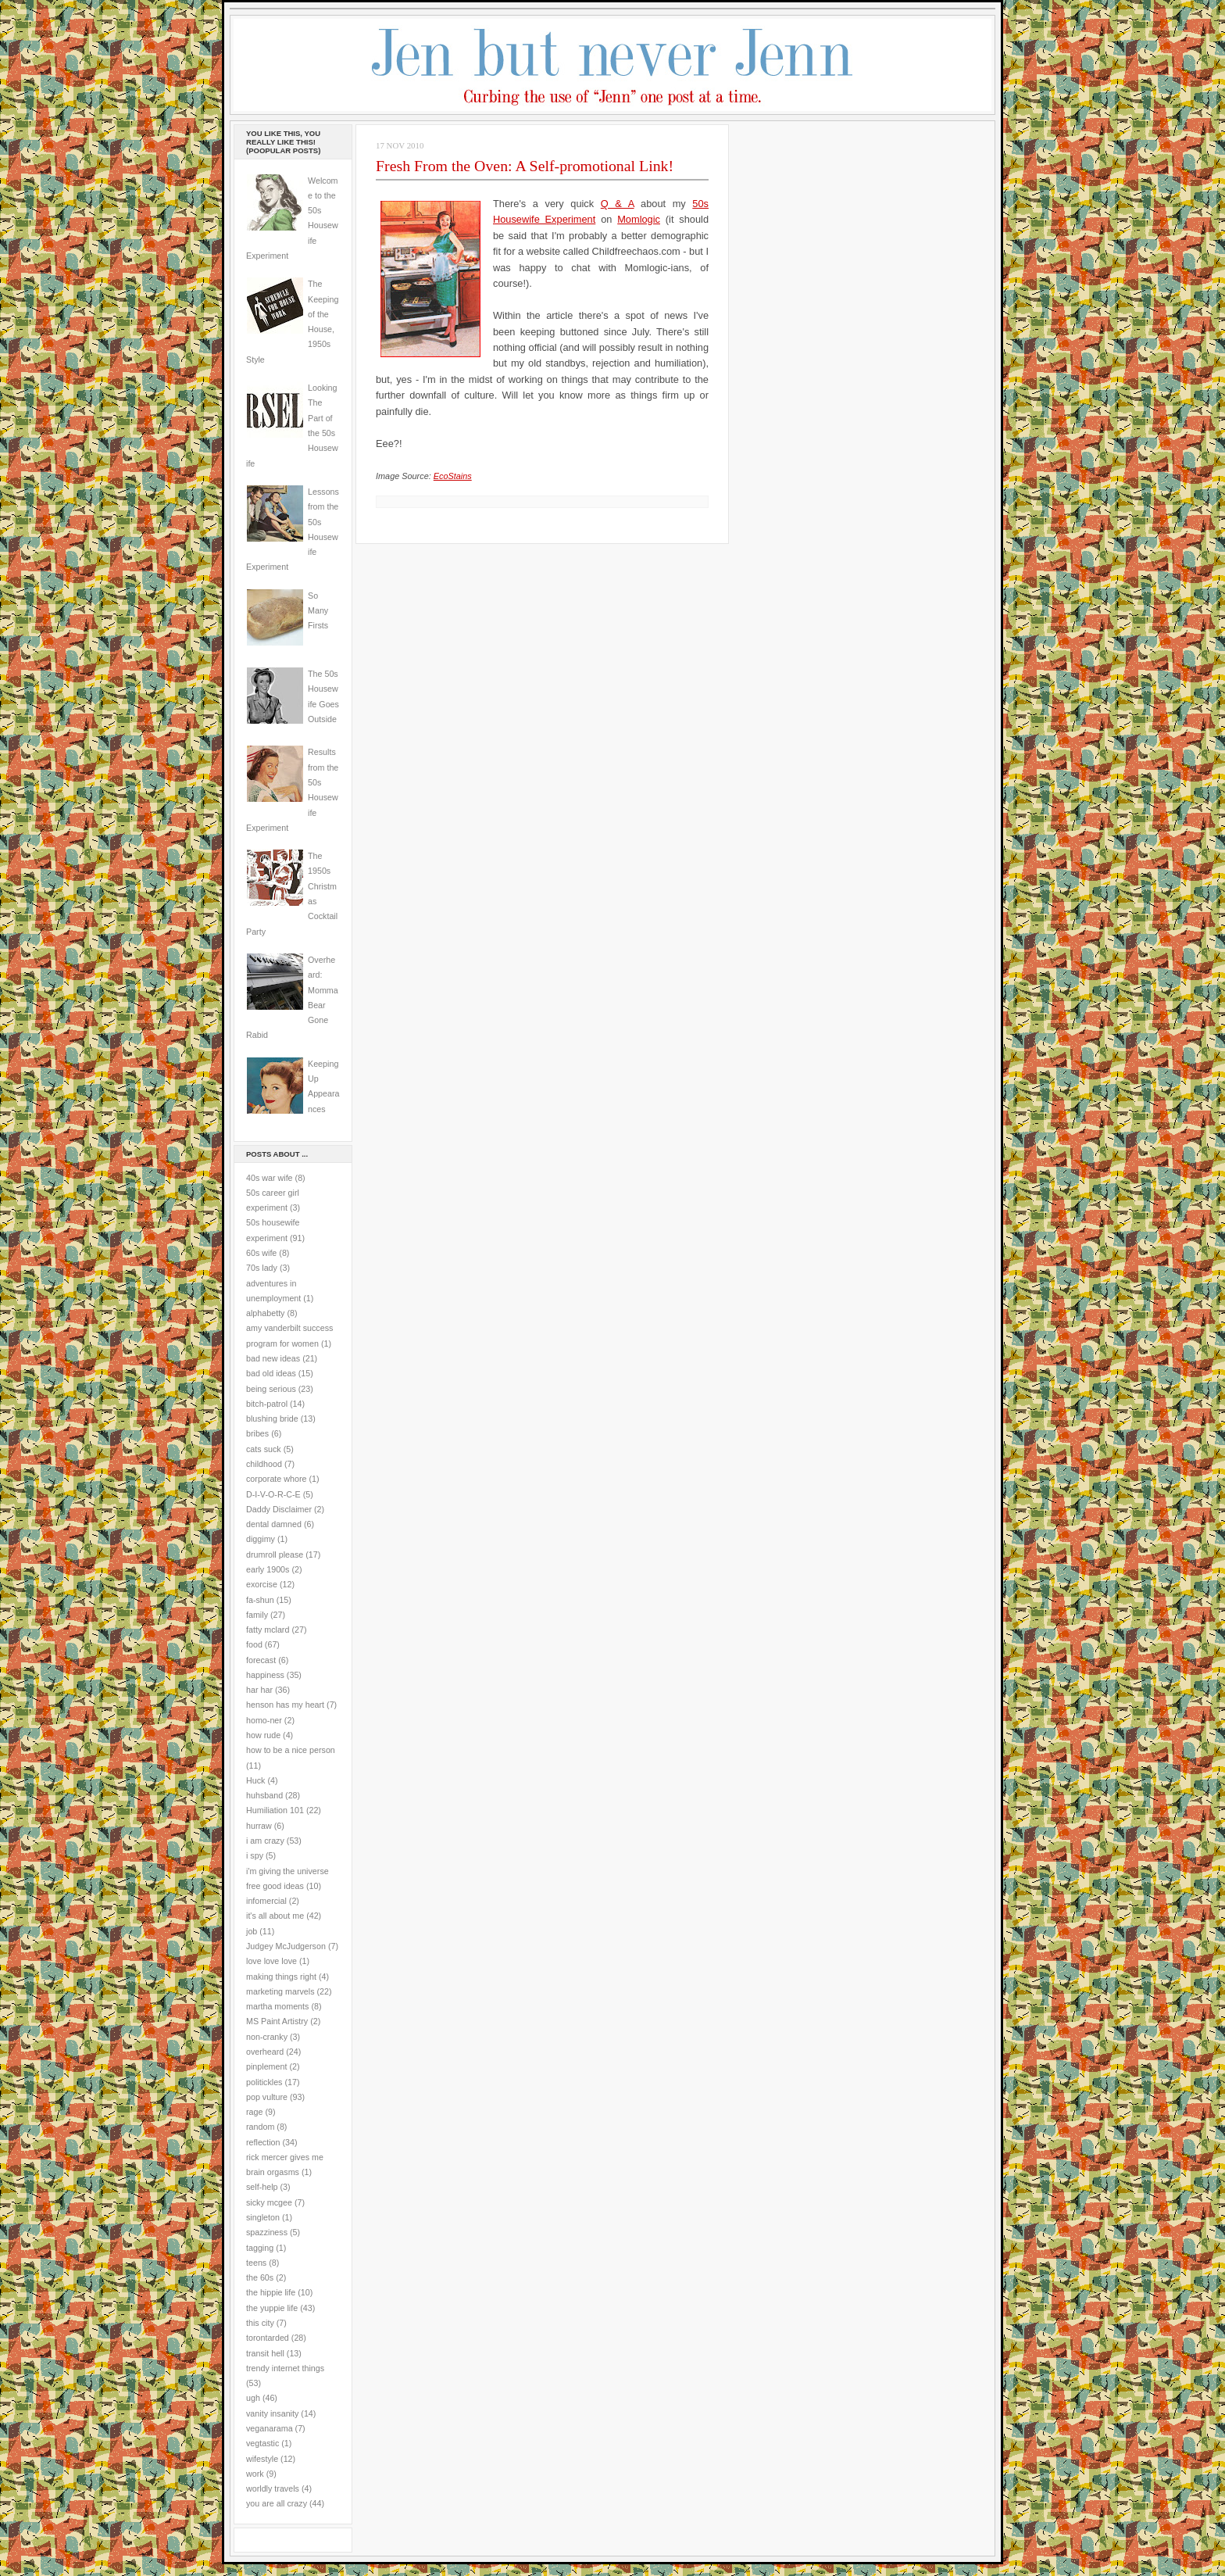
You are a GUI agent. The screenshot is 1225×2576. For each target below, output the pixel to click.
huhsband (264, 1795)
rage (254, 2111)
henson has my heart (285, 1704)
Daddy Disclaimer (279, 1509)
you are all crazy (276, 2503)
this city (260, 2322)
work (255, 2473)
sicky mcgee (269, 2202)
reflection (263, 2142)
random (260, 2126)
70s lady (261, 1267)
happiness (265, 1675)
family (257, 1614)
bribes (257, 1433)
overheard (265, 2051)
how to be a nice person (290, 1750)
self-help (262, 2186)
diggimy (260, 1539)
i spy (254, 1855)
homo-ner (264, 1720)
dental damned (274, 1524)
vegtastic (262, 2443)
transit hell (265, 2353)
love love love (271, 1961)
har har (259, 1689)
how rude (263, 1735)
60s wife (261, 1253)
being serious (271, 1389)
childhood (264, 1464)
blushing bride (272, 1418)
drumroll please (274, 1554)
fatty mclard (267, 1629)
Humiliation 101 (275, 1810)
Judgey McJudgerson (286, 1946)
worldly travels (272, 2488)
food (254, 1644)
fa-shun (260, 1600)
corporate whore (276, 1478)
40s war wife (269, 1177)
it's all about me (275, 1915)
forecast (261, 1660)
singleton (263, 2217)
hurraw (259, 1825)
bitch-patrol (267, 1403)
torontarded (267, 2337)
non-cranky (267, 2036)
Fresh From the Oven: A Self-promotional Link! (524, 165)
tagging (259, 2247)
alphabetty (265, 1313)
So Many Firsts (318, 611)
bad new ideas (273, 1358)
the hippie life (270, 2292)
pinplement (266, 2066)
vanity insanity (272, 2413)
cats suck (263, 1449)
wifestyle (262, 2458)
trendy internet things (285, 2368)
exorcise (261, 1584)
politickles (264, 2082)
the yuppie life (272, 2308)
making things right (281, 1976)
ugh (253, 2397)
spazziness (267, 2232)
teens (256, 2262)
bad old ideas (271, 1373)
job (251, 1931)
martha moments (277, 2006)
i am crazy (265, 1840)
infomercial (266, 1900)
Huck (255, 1780)
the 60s (259, 2277)
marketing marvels (280, 1991)
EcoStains (453, 476)
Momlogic (638, 219)
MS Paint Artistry (277, 2021)
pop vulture (267, 2097)
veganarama (269, 2428)
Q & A (617, 203)
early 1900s (267, 1569)
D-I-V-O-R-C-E (273, 1494)
